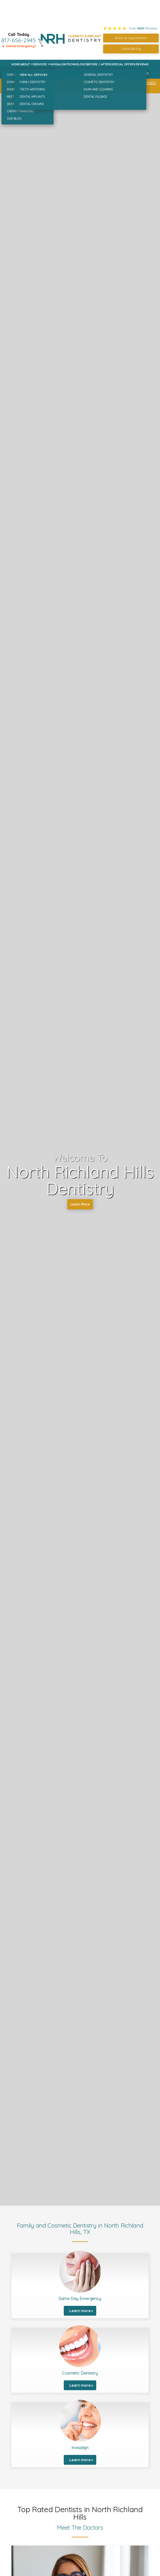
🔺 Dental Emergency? (18, 46)
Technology (76, 64)
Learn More (80, 1205)
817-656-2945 (18, 40)
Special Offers (123, 64)
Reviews (142, 64)
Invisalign (58, 64)
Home (15, 64)
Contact (142, 74)
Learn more (80, 2310)
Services (40, 64)
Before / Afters (99, 64)
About (25, 64)
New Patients (21, 74)
